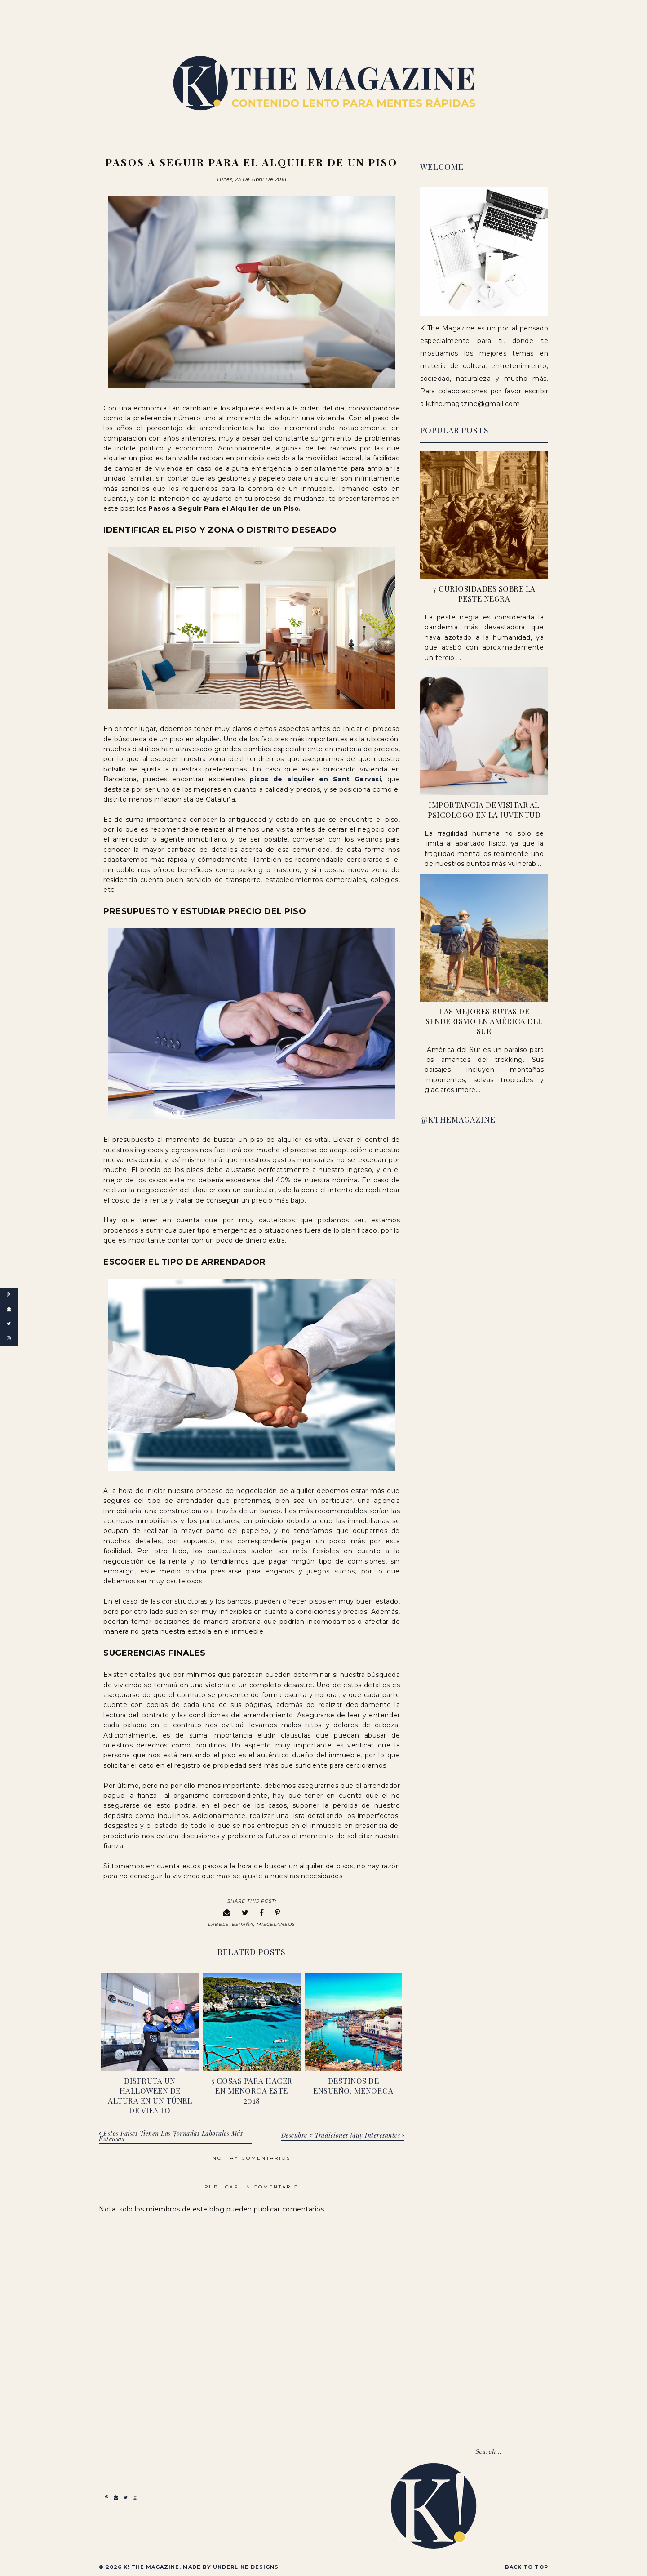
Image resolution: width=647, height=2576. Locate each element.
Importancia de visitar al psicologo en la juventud (484, 810)
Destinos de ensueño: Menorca (353, 2085)
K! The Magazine (151, 2566)
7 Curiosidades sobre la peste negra (484, 593)
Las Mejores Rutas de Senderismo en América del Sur (484, 1021)
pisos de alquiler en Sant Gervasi (315, 778)
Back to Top (526, 2566)
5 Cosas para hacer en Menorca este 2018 (251, 2089)
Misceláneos (276, 1923)
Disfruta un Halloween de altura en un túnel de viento (150, 2094)
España (242, 1923)
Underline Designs (246, 2566)
